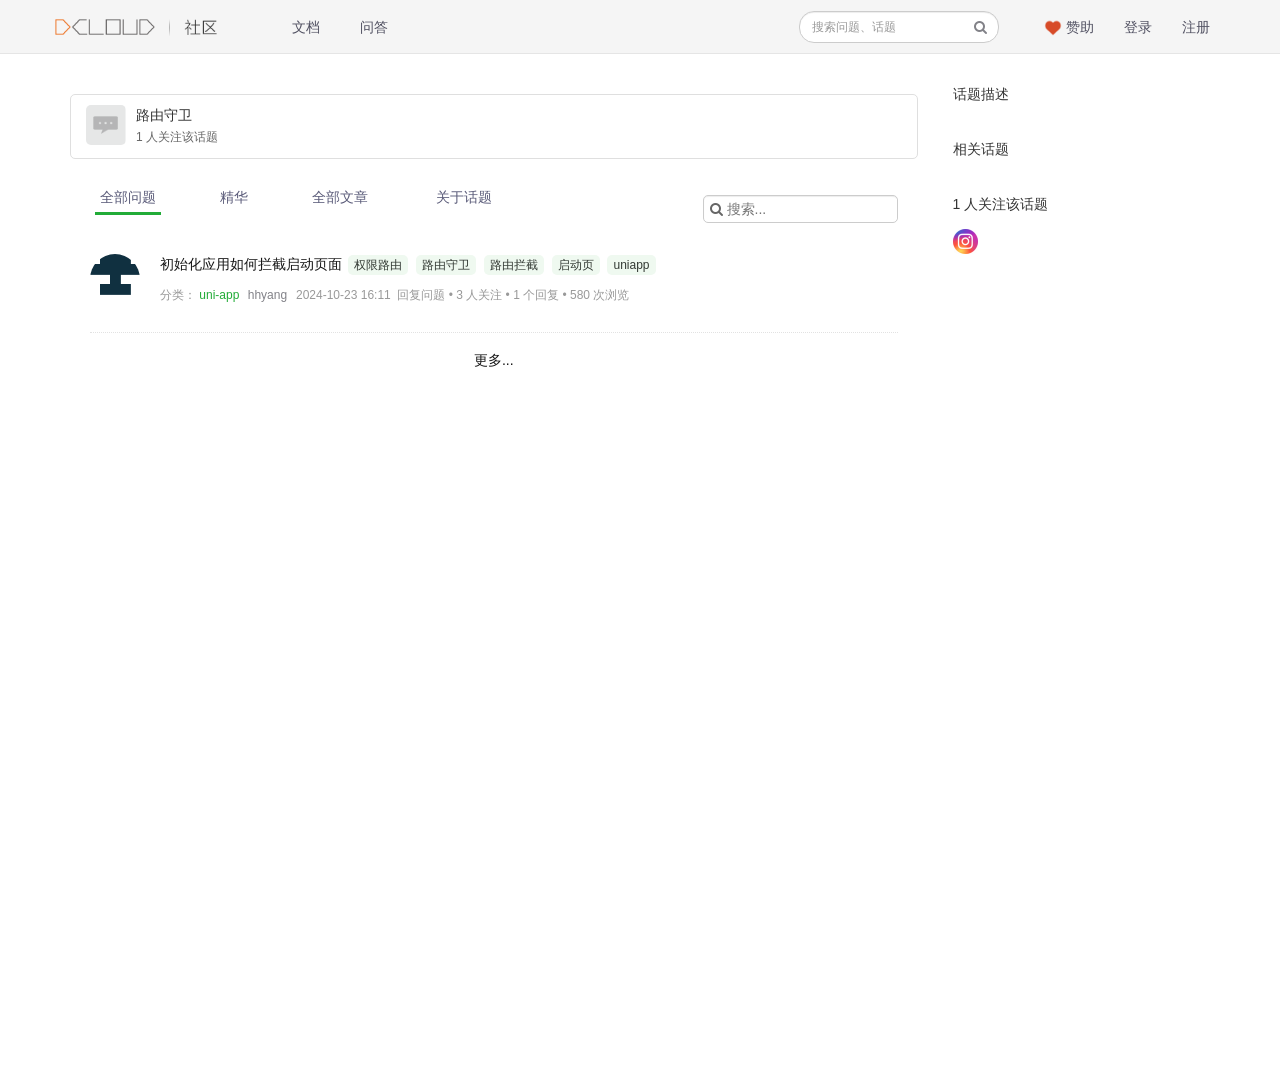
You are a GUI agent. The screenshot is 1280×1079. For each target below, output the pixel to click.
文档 (306, 27)
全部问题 (128, 197)
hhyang (267, 295)
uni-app (219, 295)
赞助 (1080, 27)
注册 (1196, 27)
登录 (1138, 27)
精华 (234, 197)
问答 (374, 27)
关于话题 (464, 197)
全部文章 (340, 197)
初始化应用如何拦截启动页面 (253, 264)
